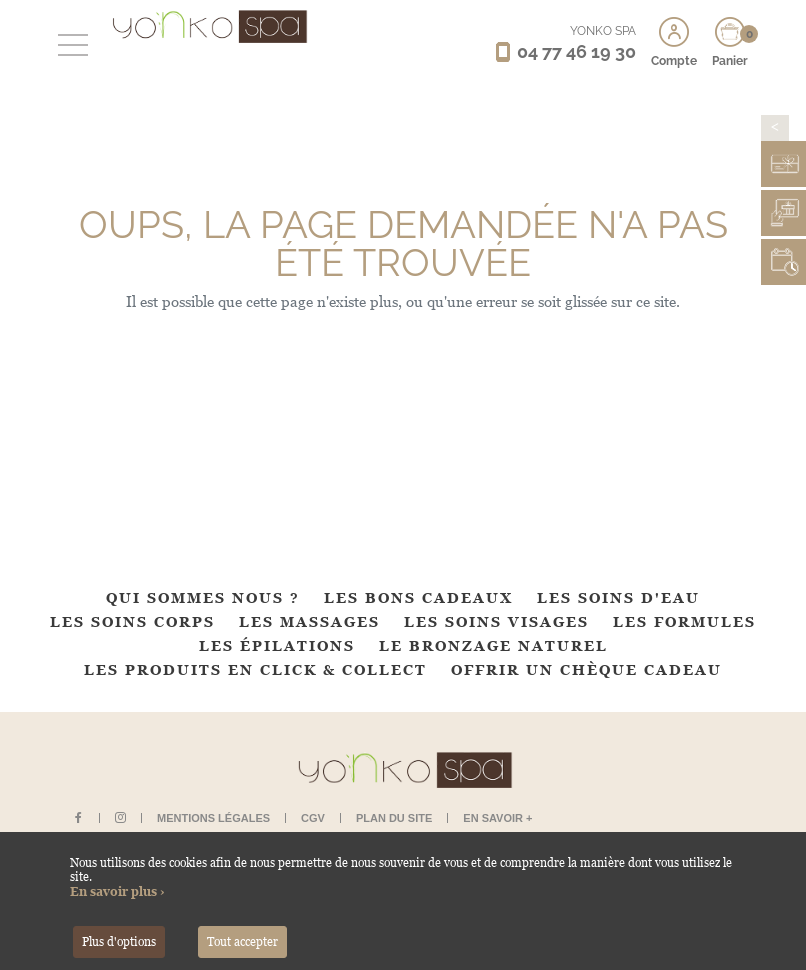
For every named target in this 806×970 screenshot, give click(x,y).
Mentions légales (213, 818)
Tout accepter (242, 942)
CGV (313, 818)
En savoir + (497, 818)
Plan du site (394, 818)
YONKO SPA (603, 31)
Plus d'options (119, 942)
